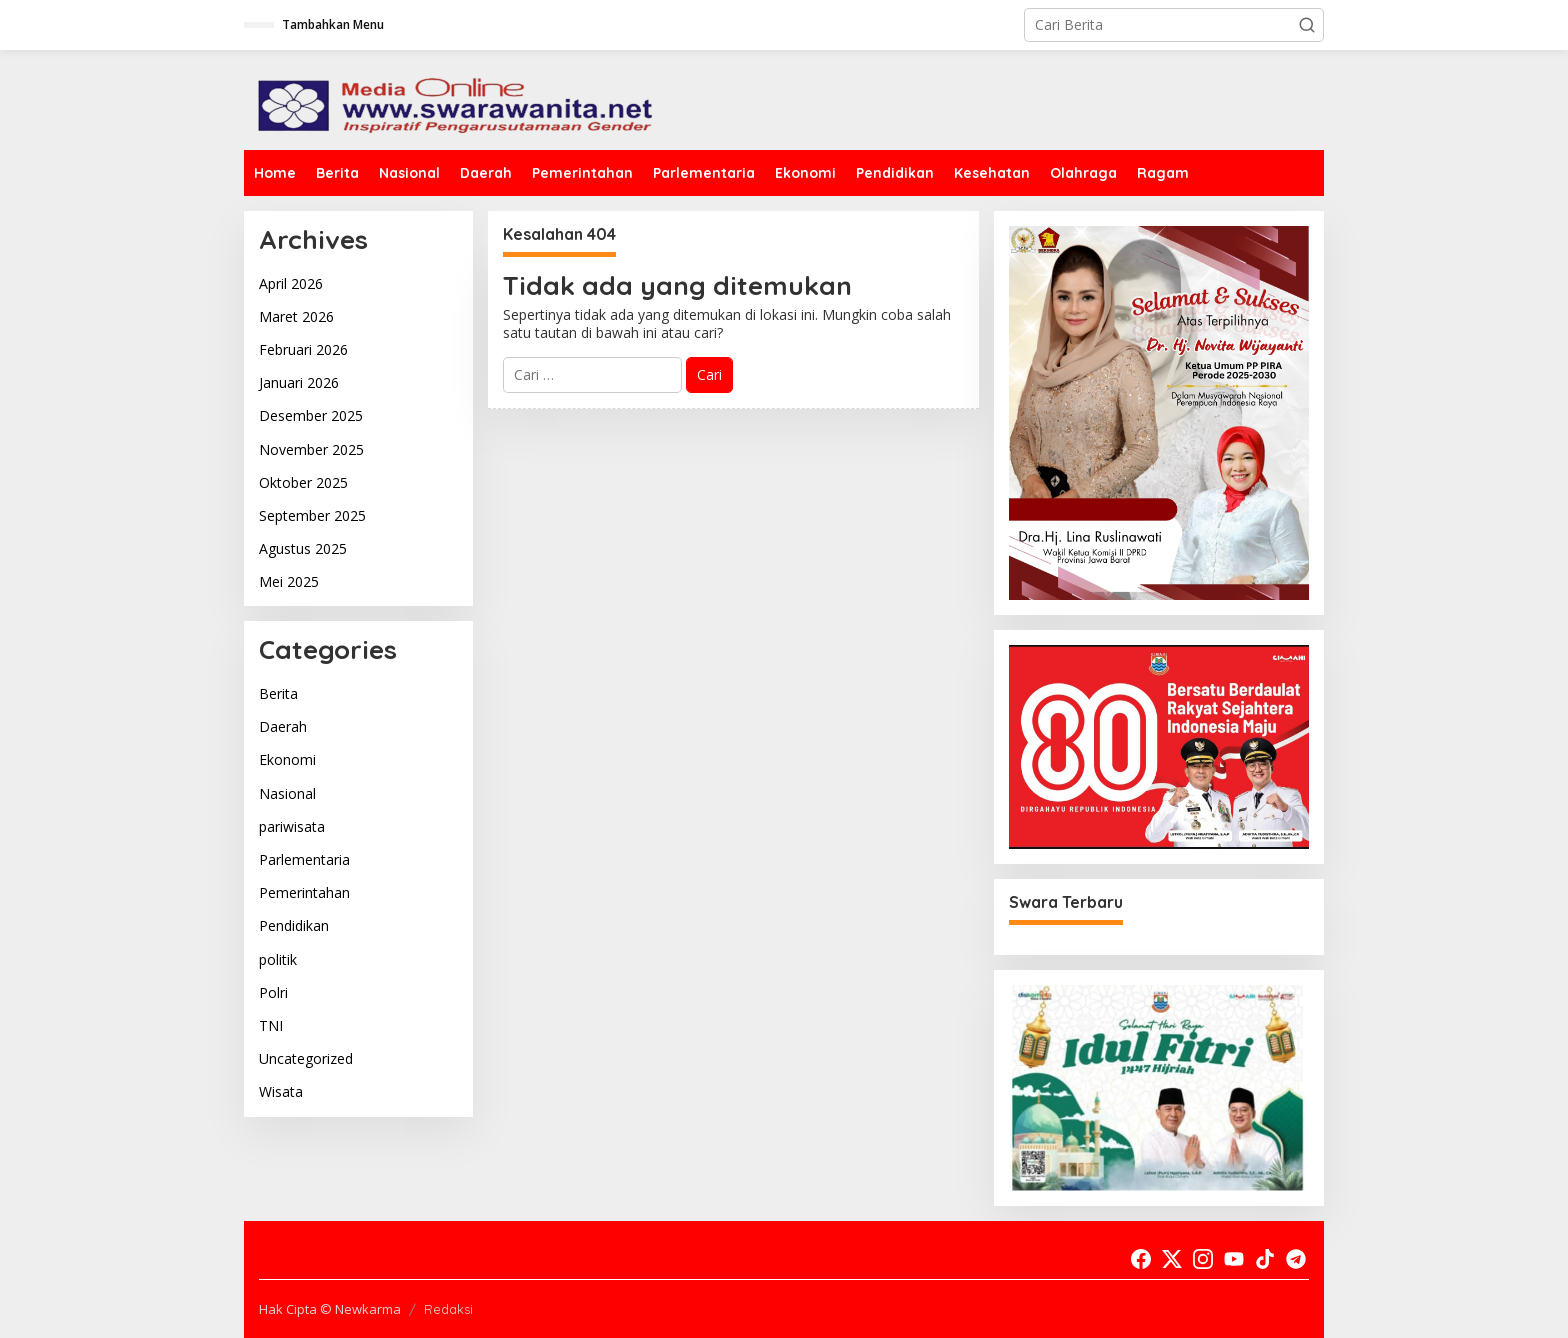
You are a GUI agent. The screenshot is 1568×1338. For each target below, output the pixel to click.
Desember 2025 (311, 415)
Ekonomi (287, 759)
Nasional (287, 793)
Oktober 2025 (303, 482)
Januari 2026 (299, 382)
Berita (278, 693)
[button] (1307, 25)
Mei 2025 (289, 581)
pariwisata (292, 826)
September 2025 (312, 515)
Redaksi (448, 1309)
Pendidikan (294, 925)
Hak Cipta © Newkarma (330, 1309)
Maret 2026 (296, 316)
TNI (271, 1025)
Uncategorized (306, 1058)
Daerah (283, 726)
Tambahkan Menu (333, 24)
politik (278, 959)
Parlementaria (304, 859)
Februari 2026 (303, 349)
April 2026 (291, 283)
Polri (273, 992)
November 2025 (311, 449)
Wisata (281, 1091)
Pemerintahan (304, 892)
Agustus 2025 (303, 548)
